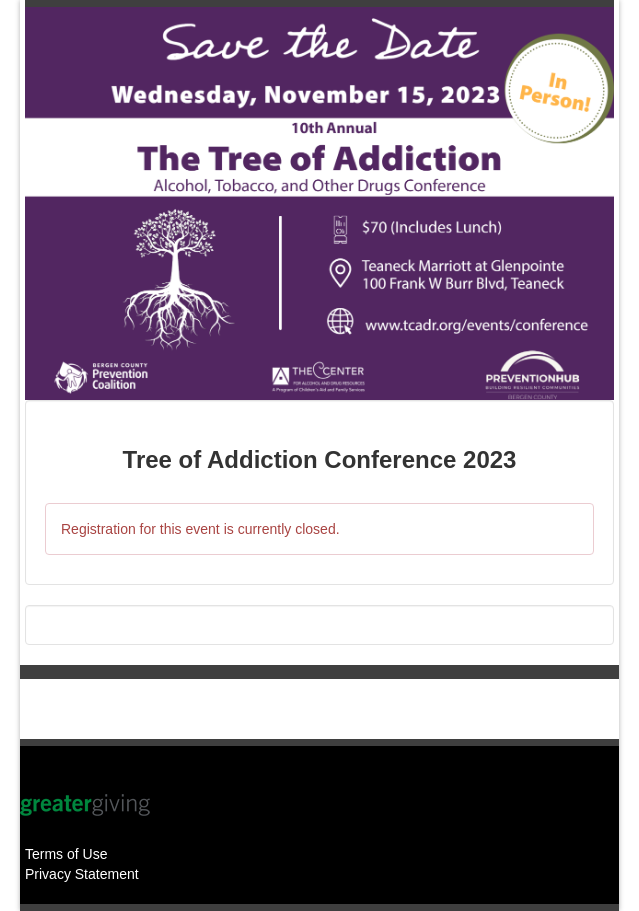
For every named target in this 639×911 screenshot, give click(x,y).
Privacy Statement (82, 874)
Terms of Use (66, 854)
